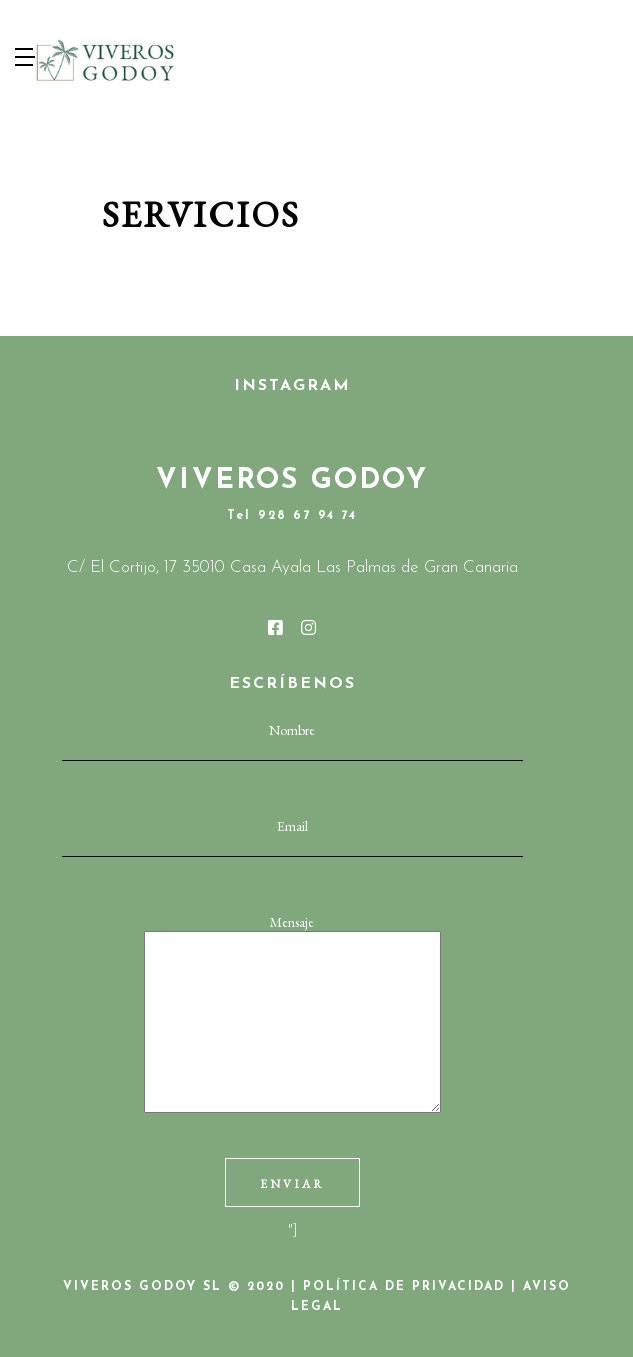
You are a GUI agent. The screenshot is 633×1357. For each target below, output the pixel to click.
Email (292, 836)
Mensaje (292, 1015)
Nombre (292, 740)
